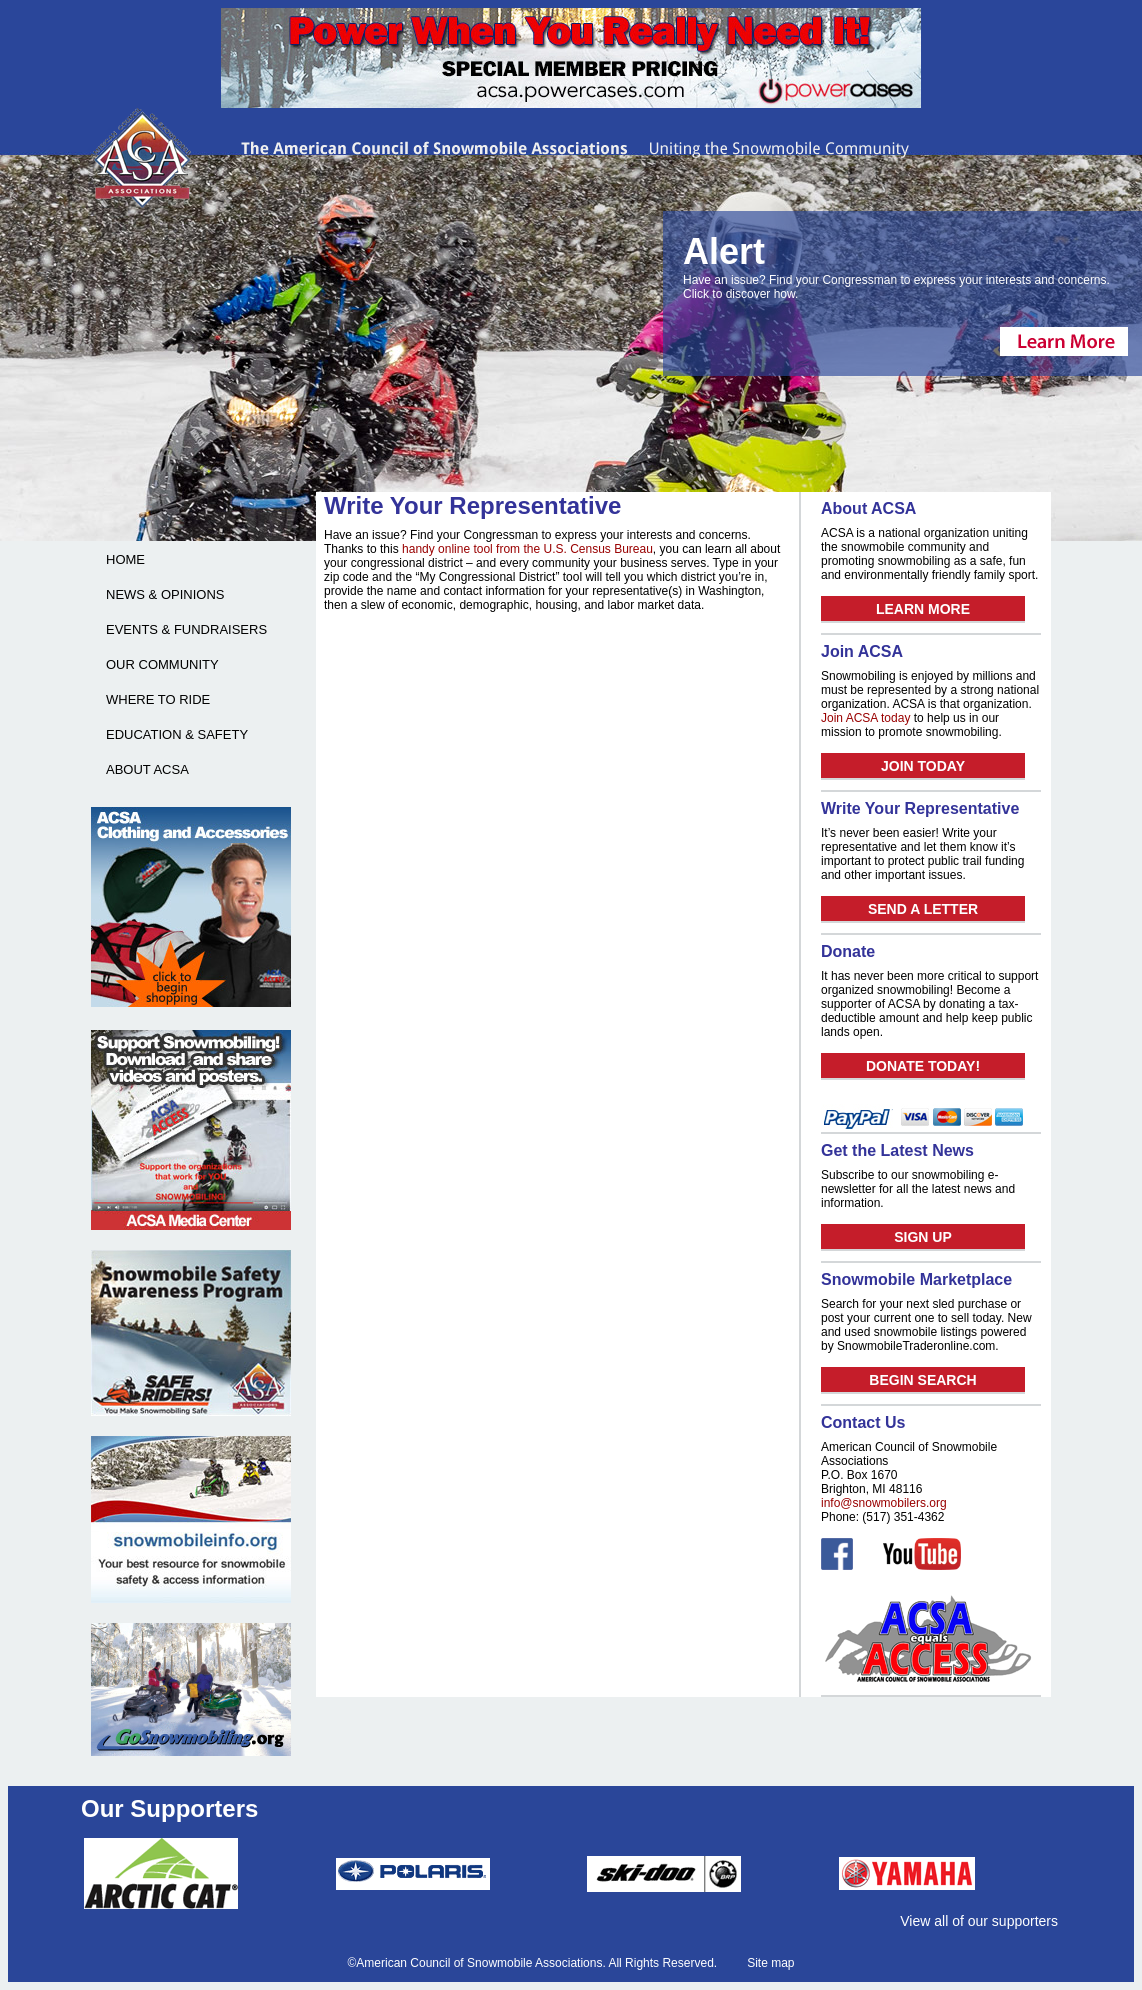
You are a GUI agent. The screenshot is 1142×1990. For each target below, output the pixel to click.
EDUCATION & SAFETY (177, 734)
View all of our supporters (979, 1921)
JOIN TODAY (923, 766)
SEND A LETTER (923, 909)
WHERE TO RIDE (158, 699)
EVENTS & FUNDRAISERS (186, 629)
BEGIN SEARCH (922, 1380)
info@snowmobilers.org (884, 1503)
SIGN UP (923, 1237)
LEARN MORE (923, 609)
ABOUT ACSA (147, 769)
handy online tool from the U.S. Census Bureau (527, 549)
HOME (125, 559)
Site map (770, 1963)
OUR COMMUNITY (162, 664)
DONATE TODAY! (923, 1066)
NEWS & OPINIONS (165, 594)
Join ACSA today (865, 718)
